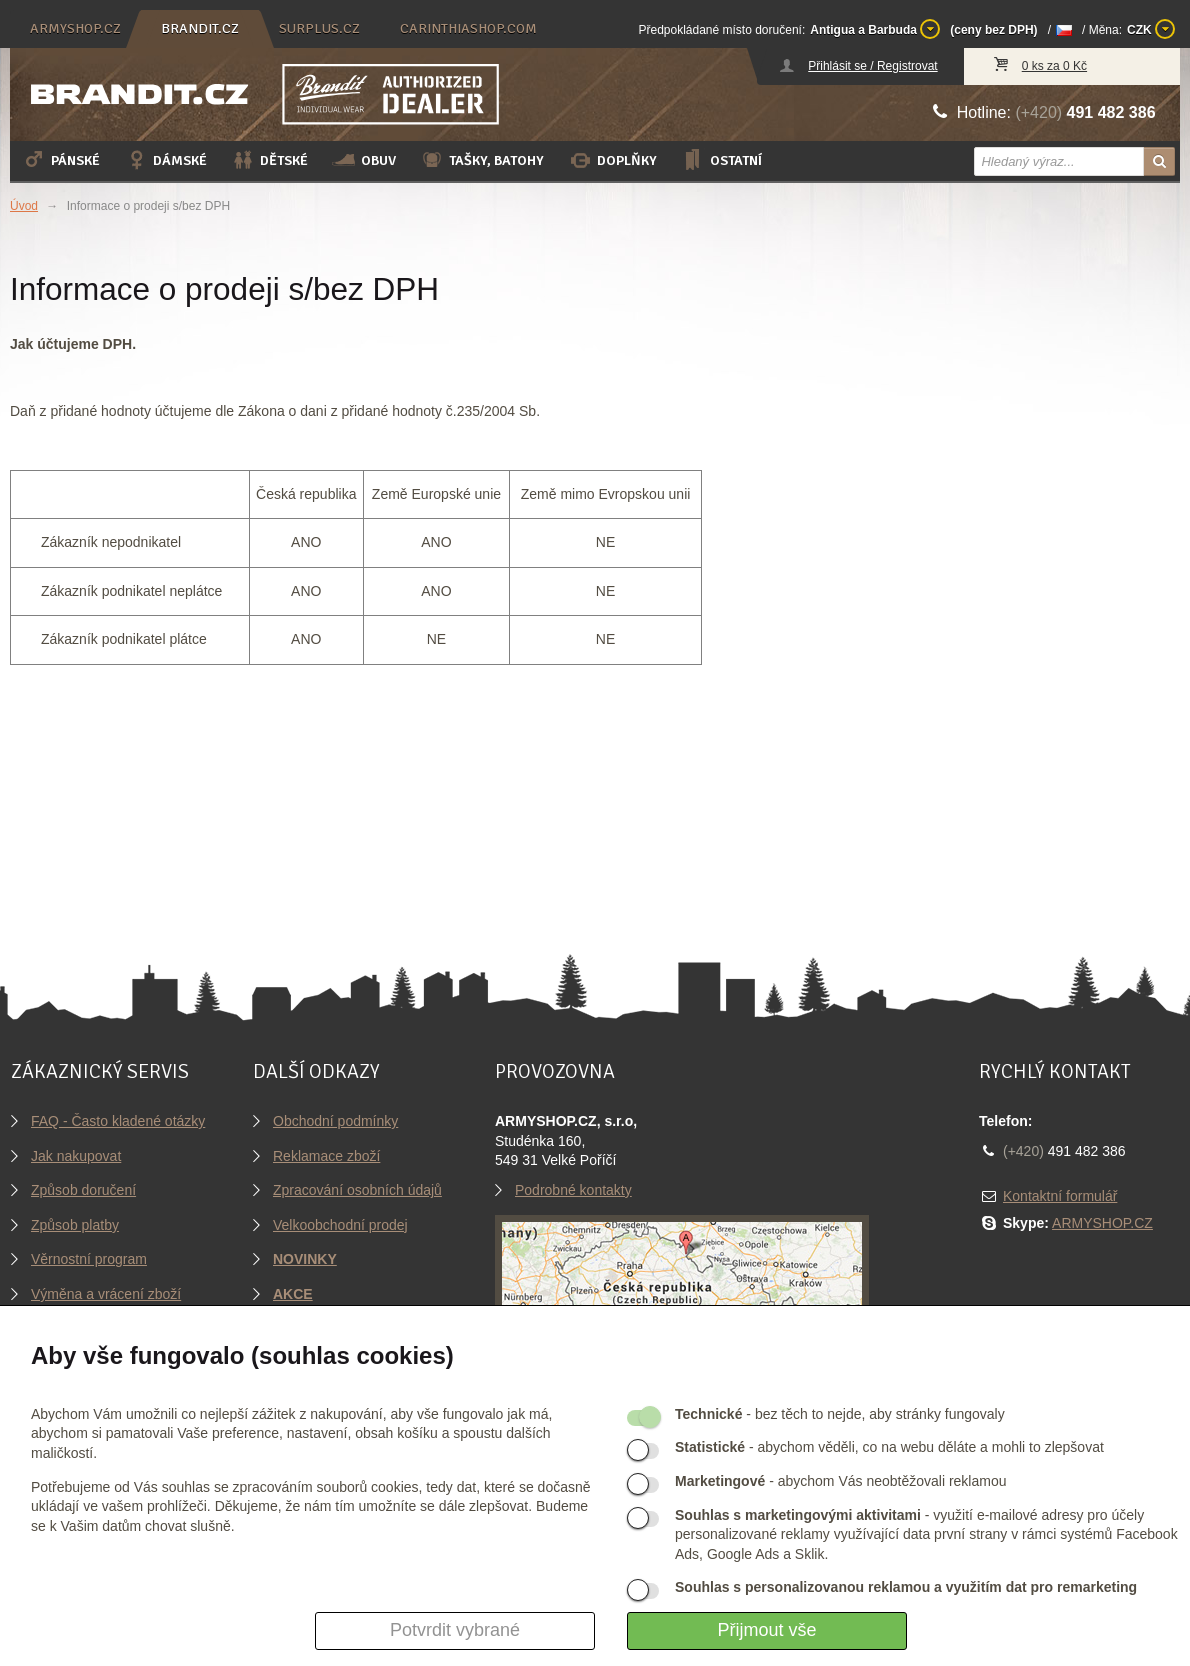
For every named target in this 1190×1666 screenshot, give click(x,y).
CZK (1151, 29)
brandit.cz (200, 28)
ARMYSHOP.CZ (1102, 1223)
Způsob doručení (83, 1190)
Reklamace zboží (326, 1156)
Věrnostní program (89, 1259)
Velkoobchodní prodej (340, 1225)
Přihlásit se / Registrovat (872, 66)
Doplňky (612, 160)
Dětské (269, 160)
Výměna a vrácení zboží (106, 1294)
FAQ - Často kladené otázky (118, 1121)
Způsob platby (75, 1225)
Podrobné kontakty (573, 1190)
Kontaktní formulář (1060, 1196)
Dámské (165, 160)
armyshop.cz (75, 28)
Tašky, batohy (482, 160)
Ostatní (721, 160)
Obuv (364, 160)
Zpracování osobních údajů (357, 1190)
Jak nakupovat (76, 1156)
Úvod (24, 206)
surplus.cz (319, 28)
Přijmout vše (766, 1630)
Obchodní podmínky (335, 1121)
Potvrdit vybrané (455, 1630)
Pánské (61, 160)
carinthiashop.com (468, 28)
